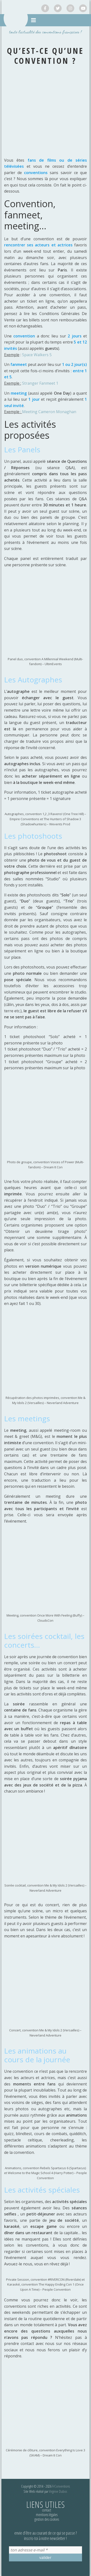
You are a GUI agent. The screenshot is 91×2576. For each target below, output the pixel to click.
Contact (46, 2510)
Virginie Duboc (58, 2491)
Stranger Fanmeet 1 (40, 383)
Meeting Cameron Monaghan (49, 411)
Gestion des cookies (46, 2519)
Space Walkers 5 (37, 354)
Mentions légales (47, 2514)
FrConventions (61, 2486)
